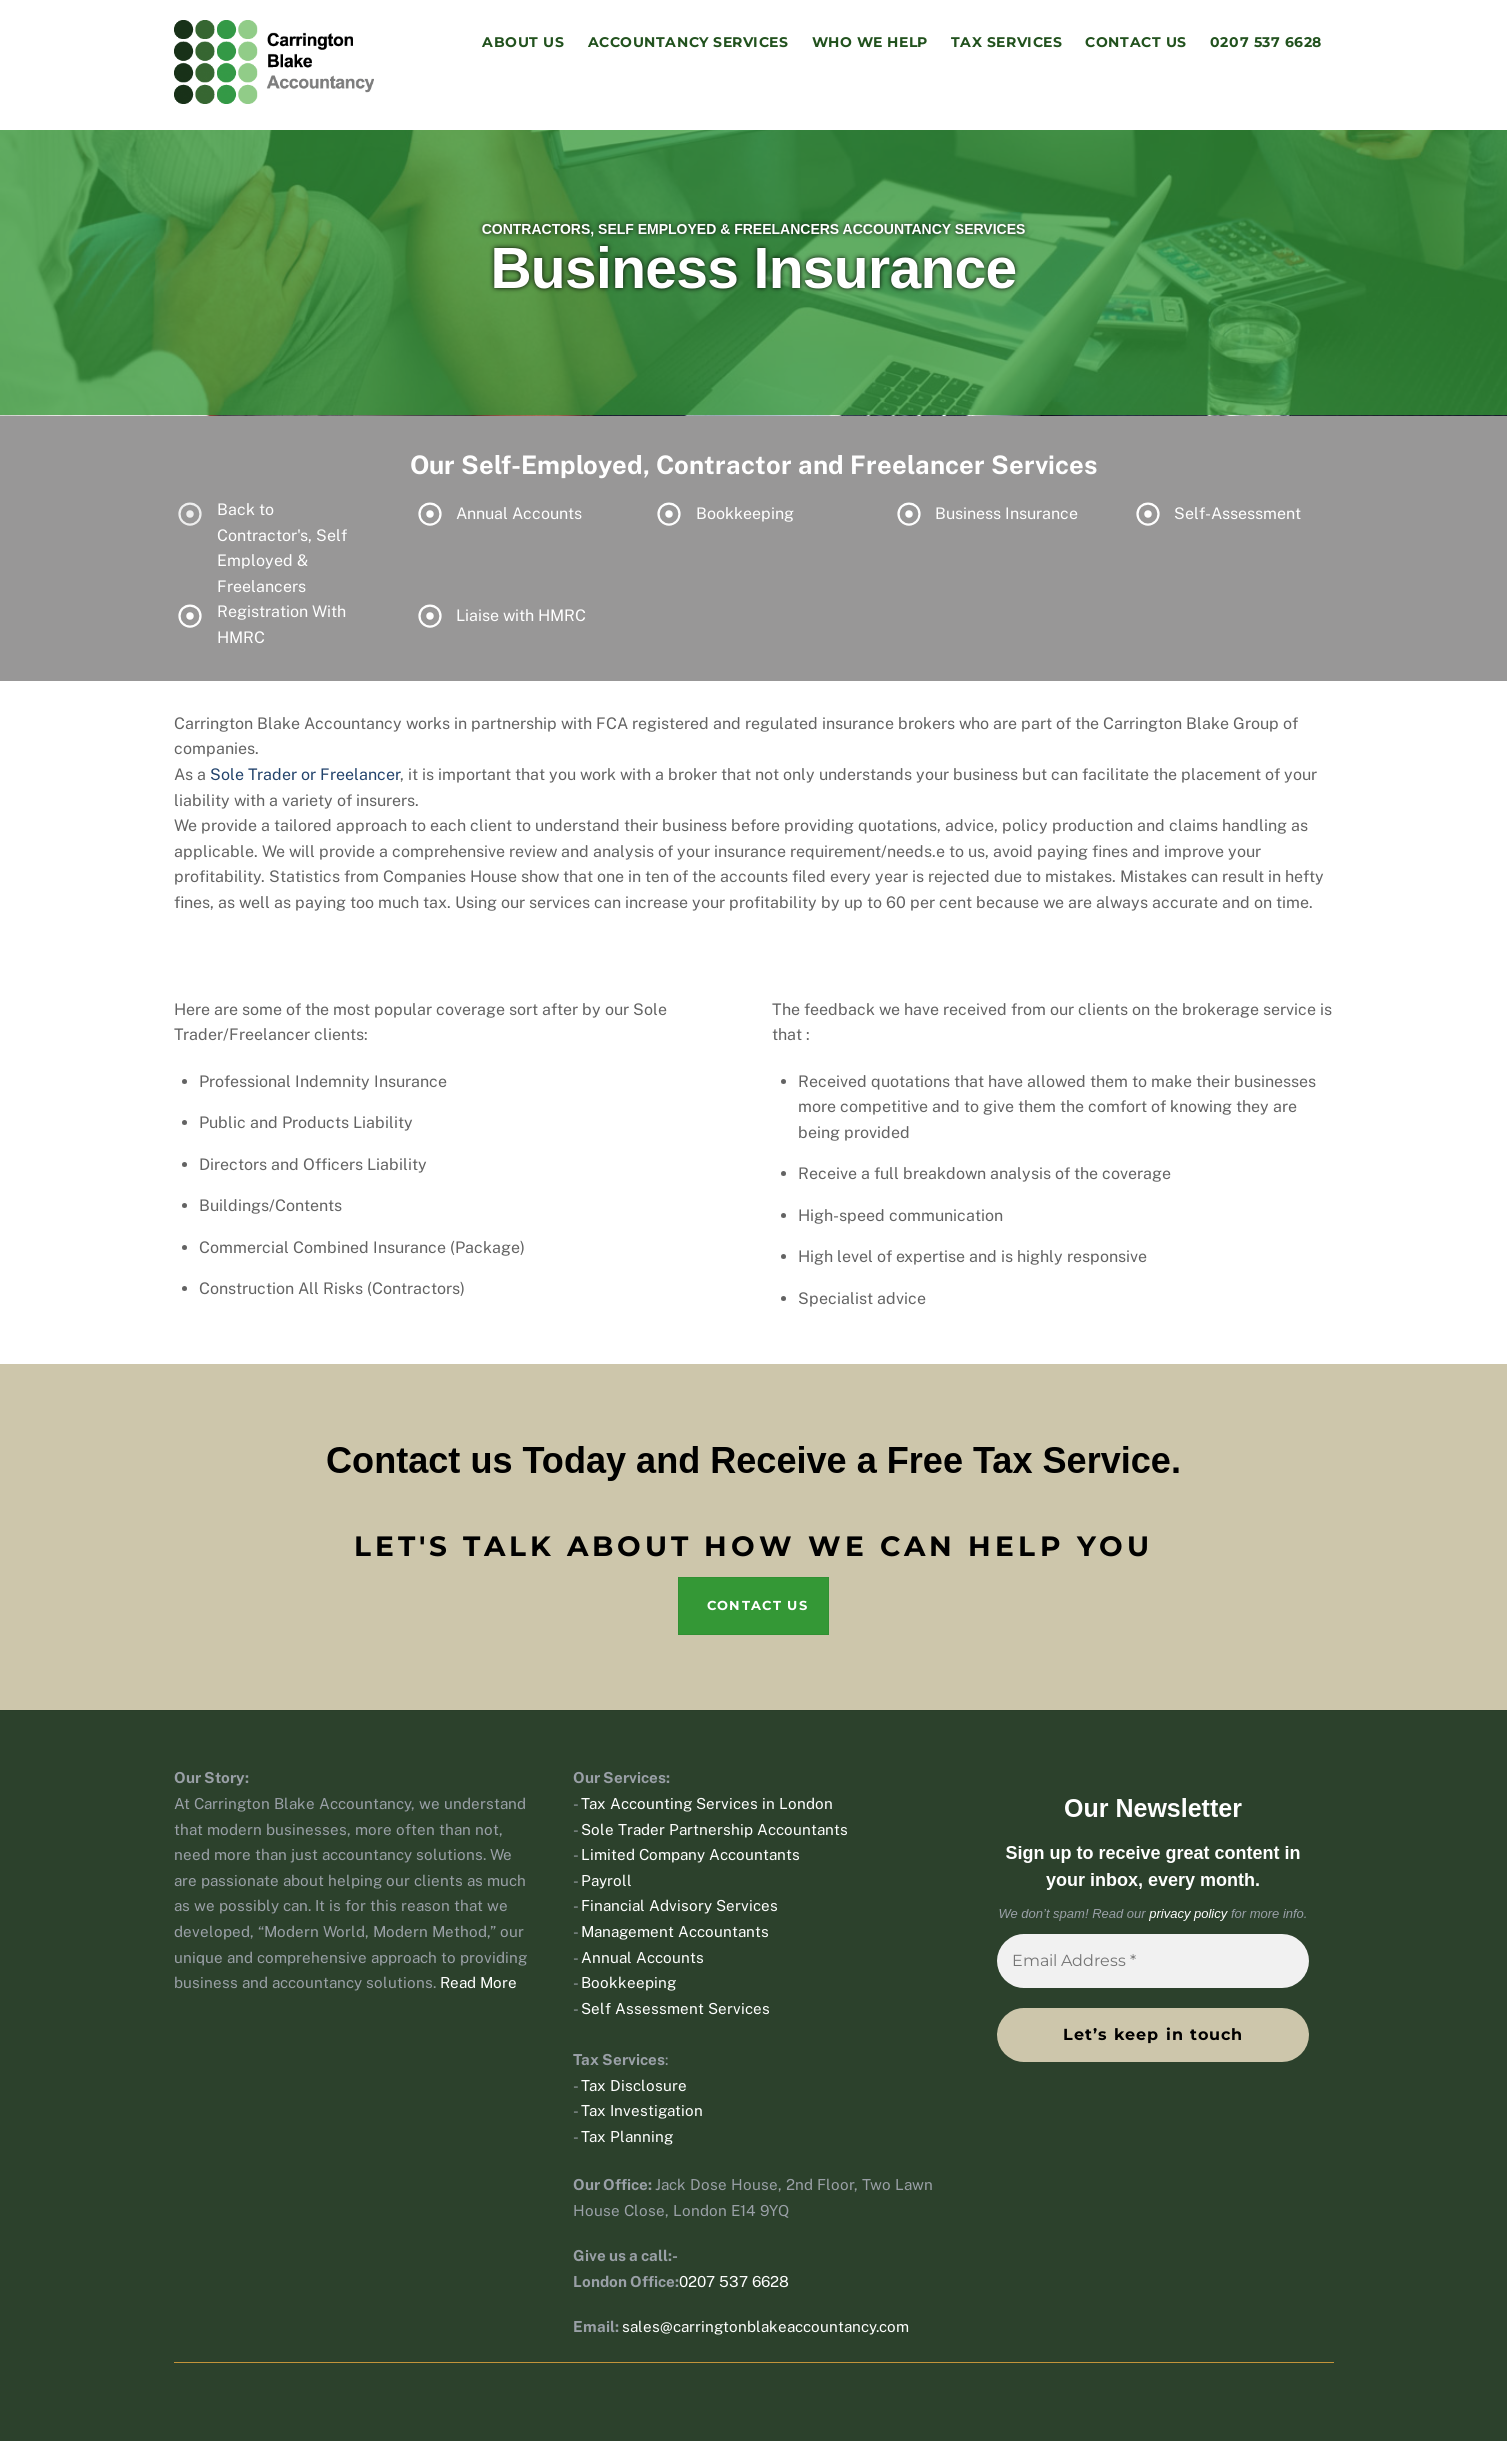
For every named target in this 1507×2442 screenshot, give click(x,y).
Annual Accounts (642, 1958)
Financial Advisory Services (679, 1907)
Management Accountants (675, 1933)
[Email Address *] (1153, 1963)
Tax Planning (627, 2137)
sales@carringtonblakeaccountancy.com (765, 2328)
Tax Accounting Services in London (707, 1805)
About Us (523, 43)
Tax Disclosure (634, 2086)
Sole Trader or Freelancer (305, 776)
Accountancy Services (688, 43)
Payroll (606, 1881)
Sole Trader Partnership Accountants (714, 1830)
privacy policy (1188, 1915)
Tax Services (1007, 43)
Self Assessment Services (675, 2009)
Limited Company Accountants (690, 1856)
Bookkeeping (628, 1984)
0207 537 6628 (1266, 43)
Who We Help (870, 43)
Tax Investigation (642, 2112)
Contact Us (1135, 43)
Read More (478, 1984)
